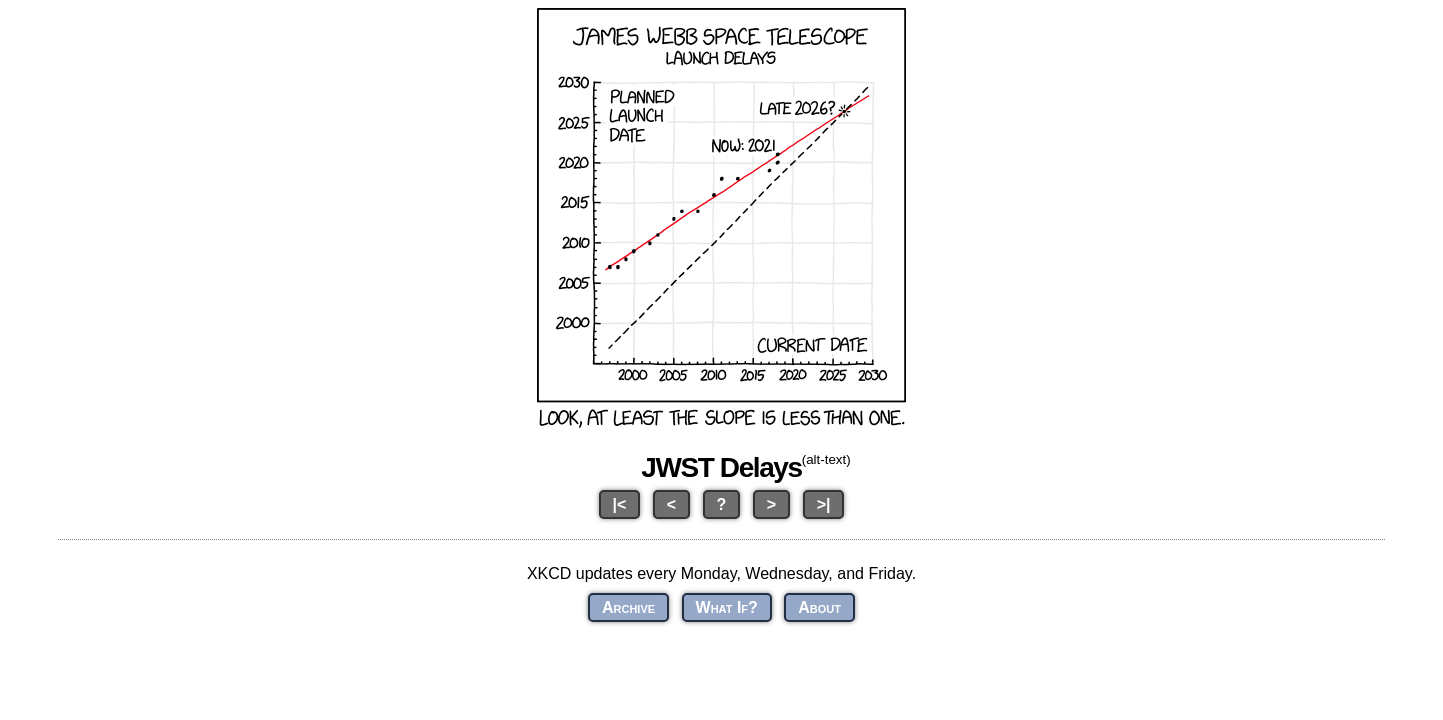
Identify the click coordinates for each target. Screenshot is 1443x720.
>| (824, 504)
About (819, 607)
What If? (727, 607)
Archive (628, 607)
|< (620, 504)
